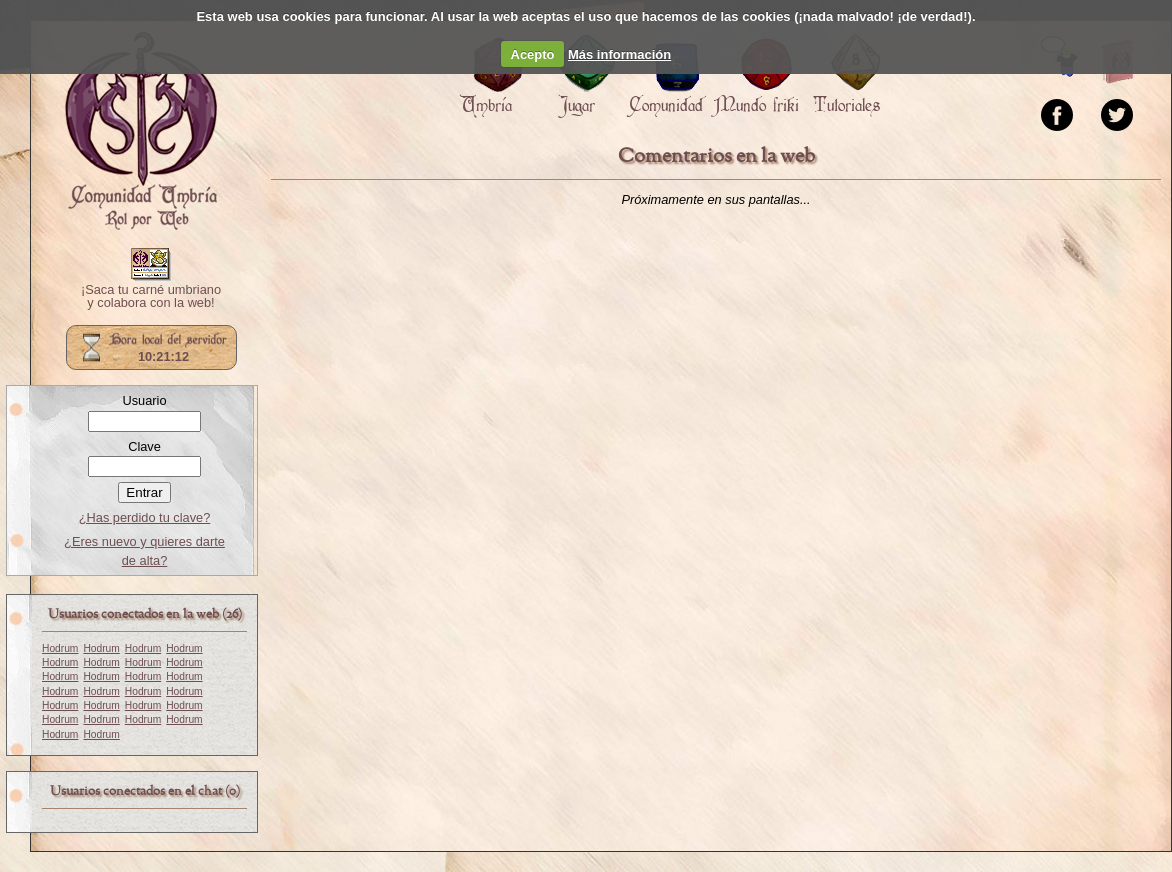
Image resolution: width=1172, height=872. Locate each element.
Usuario (144, 400)
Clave (144, 446)
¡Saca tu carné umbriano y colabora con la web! (151, 297)
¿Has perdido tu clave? (145, 517)
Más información (619, 54)
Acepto (533, 54)
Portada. (141, 131)
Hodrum (60, 648)
